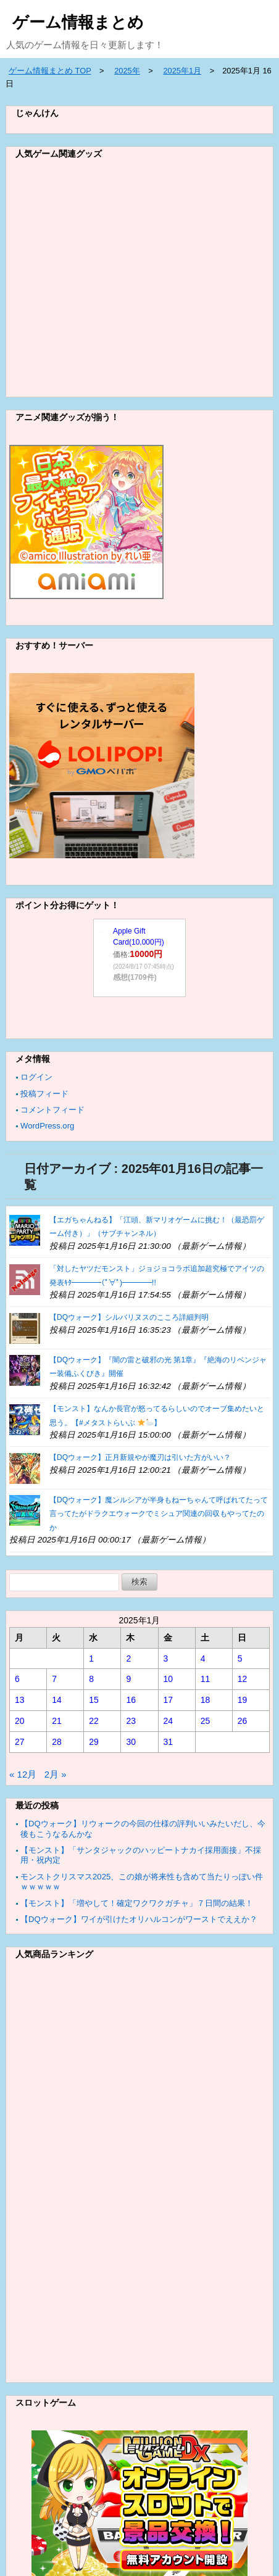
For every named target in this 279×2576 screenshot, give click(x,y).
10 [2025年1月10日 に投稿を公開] (168, 1679)
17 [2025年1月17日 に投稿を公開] (168, 1700)
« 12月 (22, 1774)
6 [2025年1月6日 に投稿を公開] (17, 1679)
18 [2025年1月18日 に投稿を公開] (205, 1700)
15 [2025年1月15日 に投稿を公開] (94, 1700)
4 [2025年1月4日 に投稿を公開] (203, 1658)
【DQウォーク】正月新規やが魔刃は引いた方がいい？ (140, 1457)
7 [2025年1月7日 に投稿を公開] (54, 1679)
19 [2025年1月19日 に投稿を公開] (243, 1700)
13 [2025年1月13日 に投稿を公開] (20, 1700)
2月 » (55, 1774)
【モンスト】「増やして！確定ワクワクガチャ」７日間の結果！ (136, 1903)
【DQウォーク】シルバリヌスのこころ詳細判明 (129, 1317)
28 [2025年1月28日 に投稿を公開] (57, 1742)
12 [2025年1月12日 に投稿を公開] (243, 1679)
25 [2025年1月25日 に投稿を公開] (205, 1721)
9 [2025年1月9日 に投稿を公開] (128, 1679)
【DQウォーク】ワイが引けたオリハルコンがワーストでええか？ (138, 1919)
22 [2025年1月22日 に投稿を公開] (94, 1721)
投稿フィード (44, 1093)
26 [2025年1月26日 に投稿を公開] (243, 1721)
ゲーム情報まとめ (78, 22)
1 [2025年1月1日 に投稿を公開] (91, 1658)
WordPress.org (47, 1125)
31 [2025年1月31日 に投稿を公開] (168, 1742)
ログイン (36, 1077)
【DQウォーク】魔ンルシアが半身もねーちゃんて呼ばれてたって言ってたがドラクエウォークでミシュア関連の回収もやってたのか (158, 1514)
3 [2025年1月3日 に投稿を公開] (166, 1658)
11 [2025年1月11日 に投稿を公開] (205, 1679)
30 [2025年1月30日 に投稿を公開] (131, 1742)
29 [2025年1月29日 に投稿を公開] (94, 1742)
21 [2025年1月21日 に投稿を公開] (57, 1721)
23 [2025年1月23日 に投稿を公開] (131, 1721)
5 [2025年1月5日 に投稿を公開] (240, 1658)
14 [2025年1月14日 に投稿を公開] (57, 1700)
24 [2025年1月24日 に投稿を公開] (168, 1721)
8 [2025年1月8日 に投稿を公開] (91, 1679)
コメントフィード (52, 1109)
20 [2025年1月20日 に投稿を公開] (20, 1721)
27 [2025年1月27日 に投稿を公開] (20, 1742)
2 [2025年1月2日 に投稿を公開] (128, 1658)
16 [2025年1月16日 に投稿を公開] (131, 1700)
